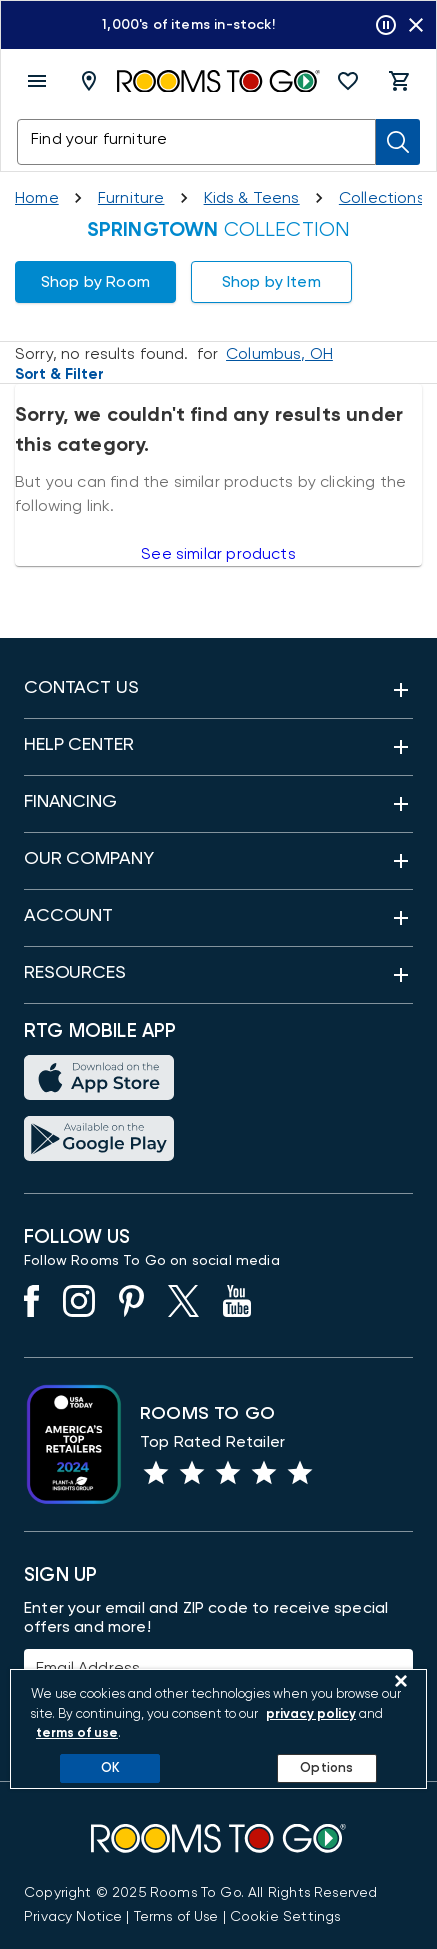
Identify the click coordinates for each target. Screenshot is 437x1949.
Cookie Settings (285, 1917)
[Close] (401, 1681)
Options (326, 1768)
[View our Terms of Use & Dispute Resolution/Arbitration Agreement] (176, 1917)
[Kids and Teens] (252, 198)
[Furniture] (131, 198)
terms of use (77, 1733)
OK (110, 1768)
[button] (348, 81)
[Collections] (382, 198)
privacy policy (311, 1714)
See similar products (218, 554)
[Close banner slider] (416, 25)
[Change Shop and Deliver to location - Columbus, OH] (279, 354)
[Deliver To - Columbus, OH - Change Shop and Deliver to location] (93, 81)
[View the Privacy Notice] (73, 1917)
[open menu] (37, 81)
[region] (218, 1729)
